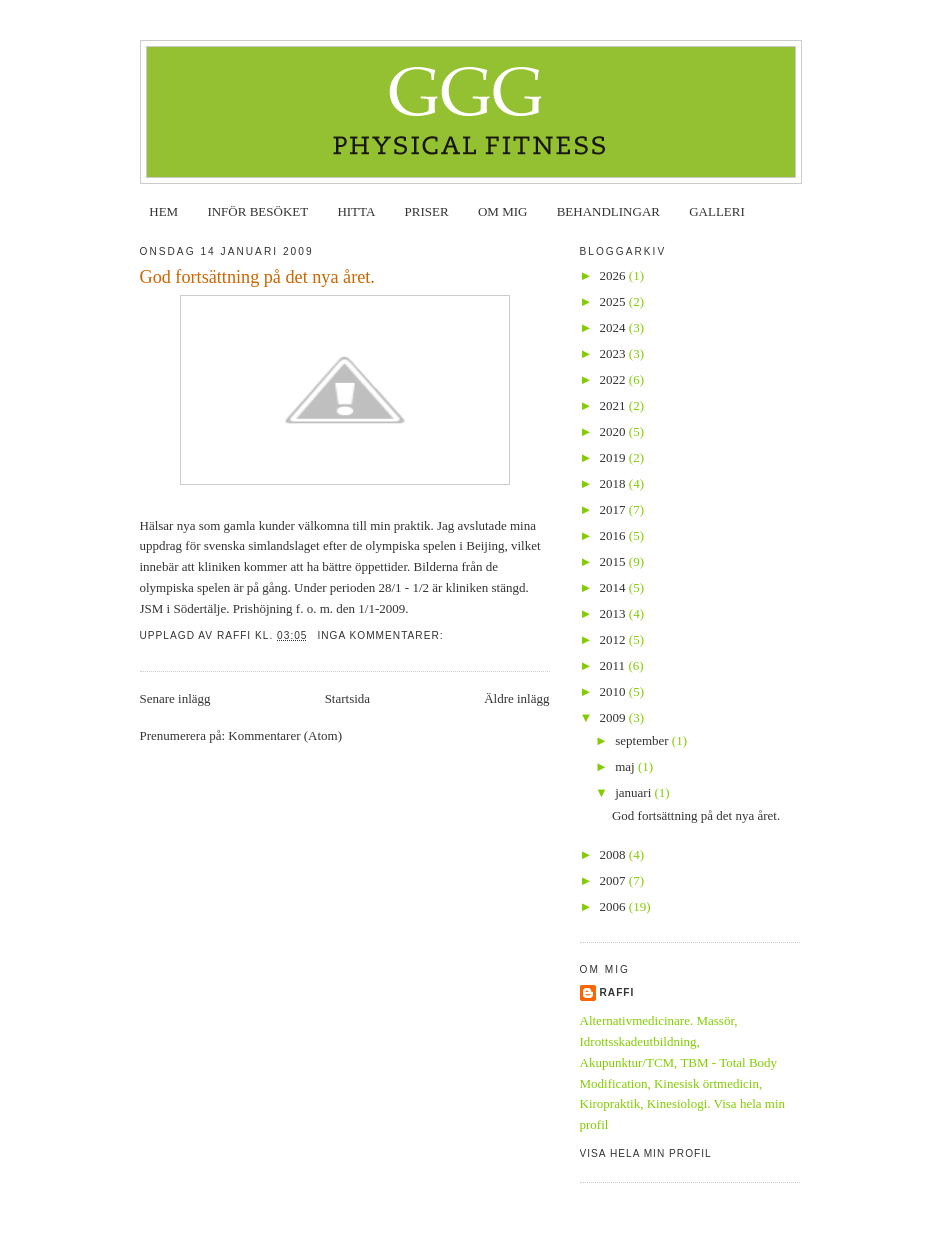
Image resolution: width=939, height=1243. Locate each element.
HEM (163, 211)
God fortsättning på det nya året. (257, 277)
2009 (614, 717)
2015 (614, 561)
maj (626, 766)
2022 (614, 379)
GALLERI (717, 211)
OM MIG (502, 211)
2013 (614, 613)
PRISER (427, 211)
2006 (614, 906)
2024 (614, 327)
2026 (614, 275)
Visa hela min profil (646, 1153)
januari (634, 792)
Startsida (348, 698)
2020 (614, 431)
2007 (614, 880)
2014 (614, 587)
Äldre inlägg (516, 698)
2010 (614, 691)
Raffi (617, 992)
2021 (614, 405)
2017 (614, 509)
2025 (614, 301)
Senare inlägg (175, 698)
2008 (614, 854)
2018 (614, 483)
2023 (614, 353)
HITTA (356, 211)
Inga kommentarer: (382, 635)
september (643, 740)
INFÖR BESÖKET (257, 211)
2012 (614, 639)
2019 (614, 457)
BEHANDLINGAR (608, 211)
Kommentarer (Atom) (285, 735)
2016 (614, 535)
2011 (614, 665)
